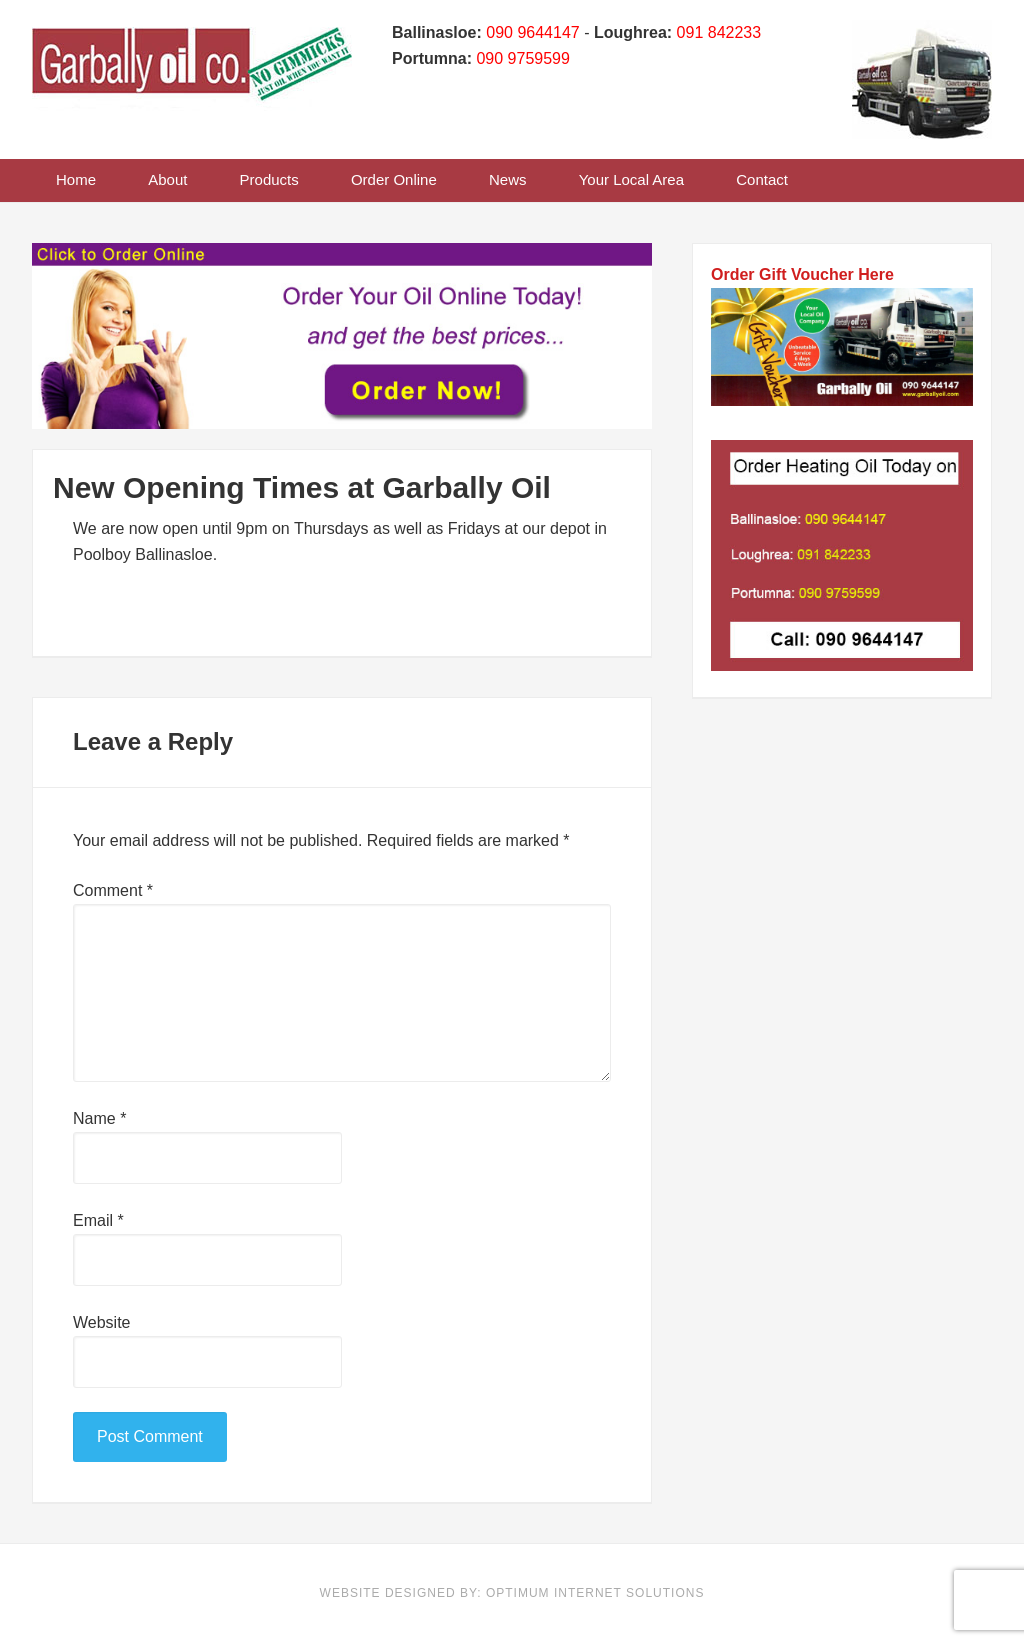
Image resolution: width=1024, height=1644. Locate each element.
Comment (113, 890)
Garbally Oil (192, 75)
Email (98, 1220)
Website (102, 1322)
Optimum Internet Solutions (595, 1593)
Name (99, 1118)
